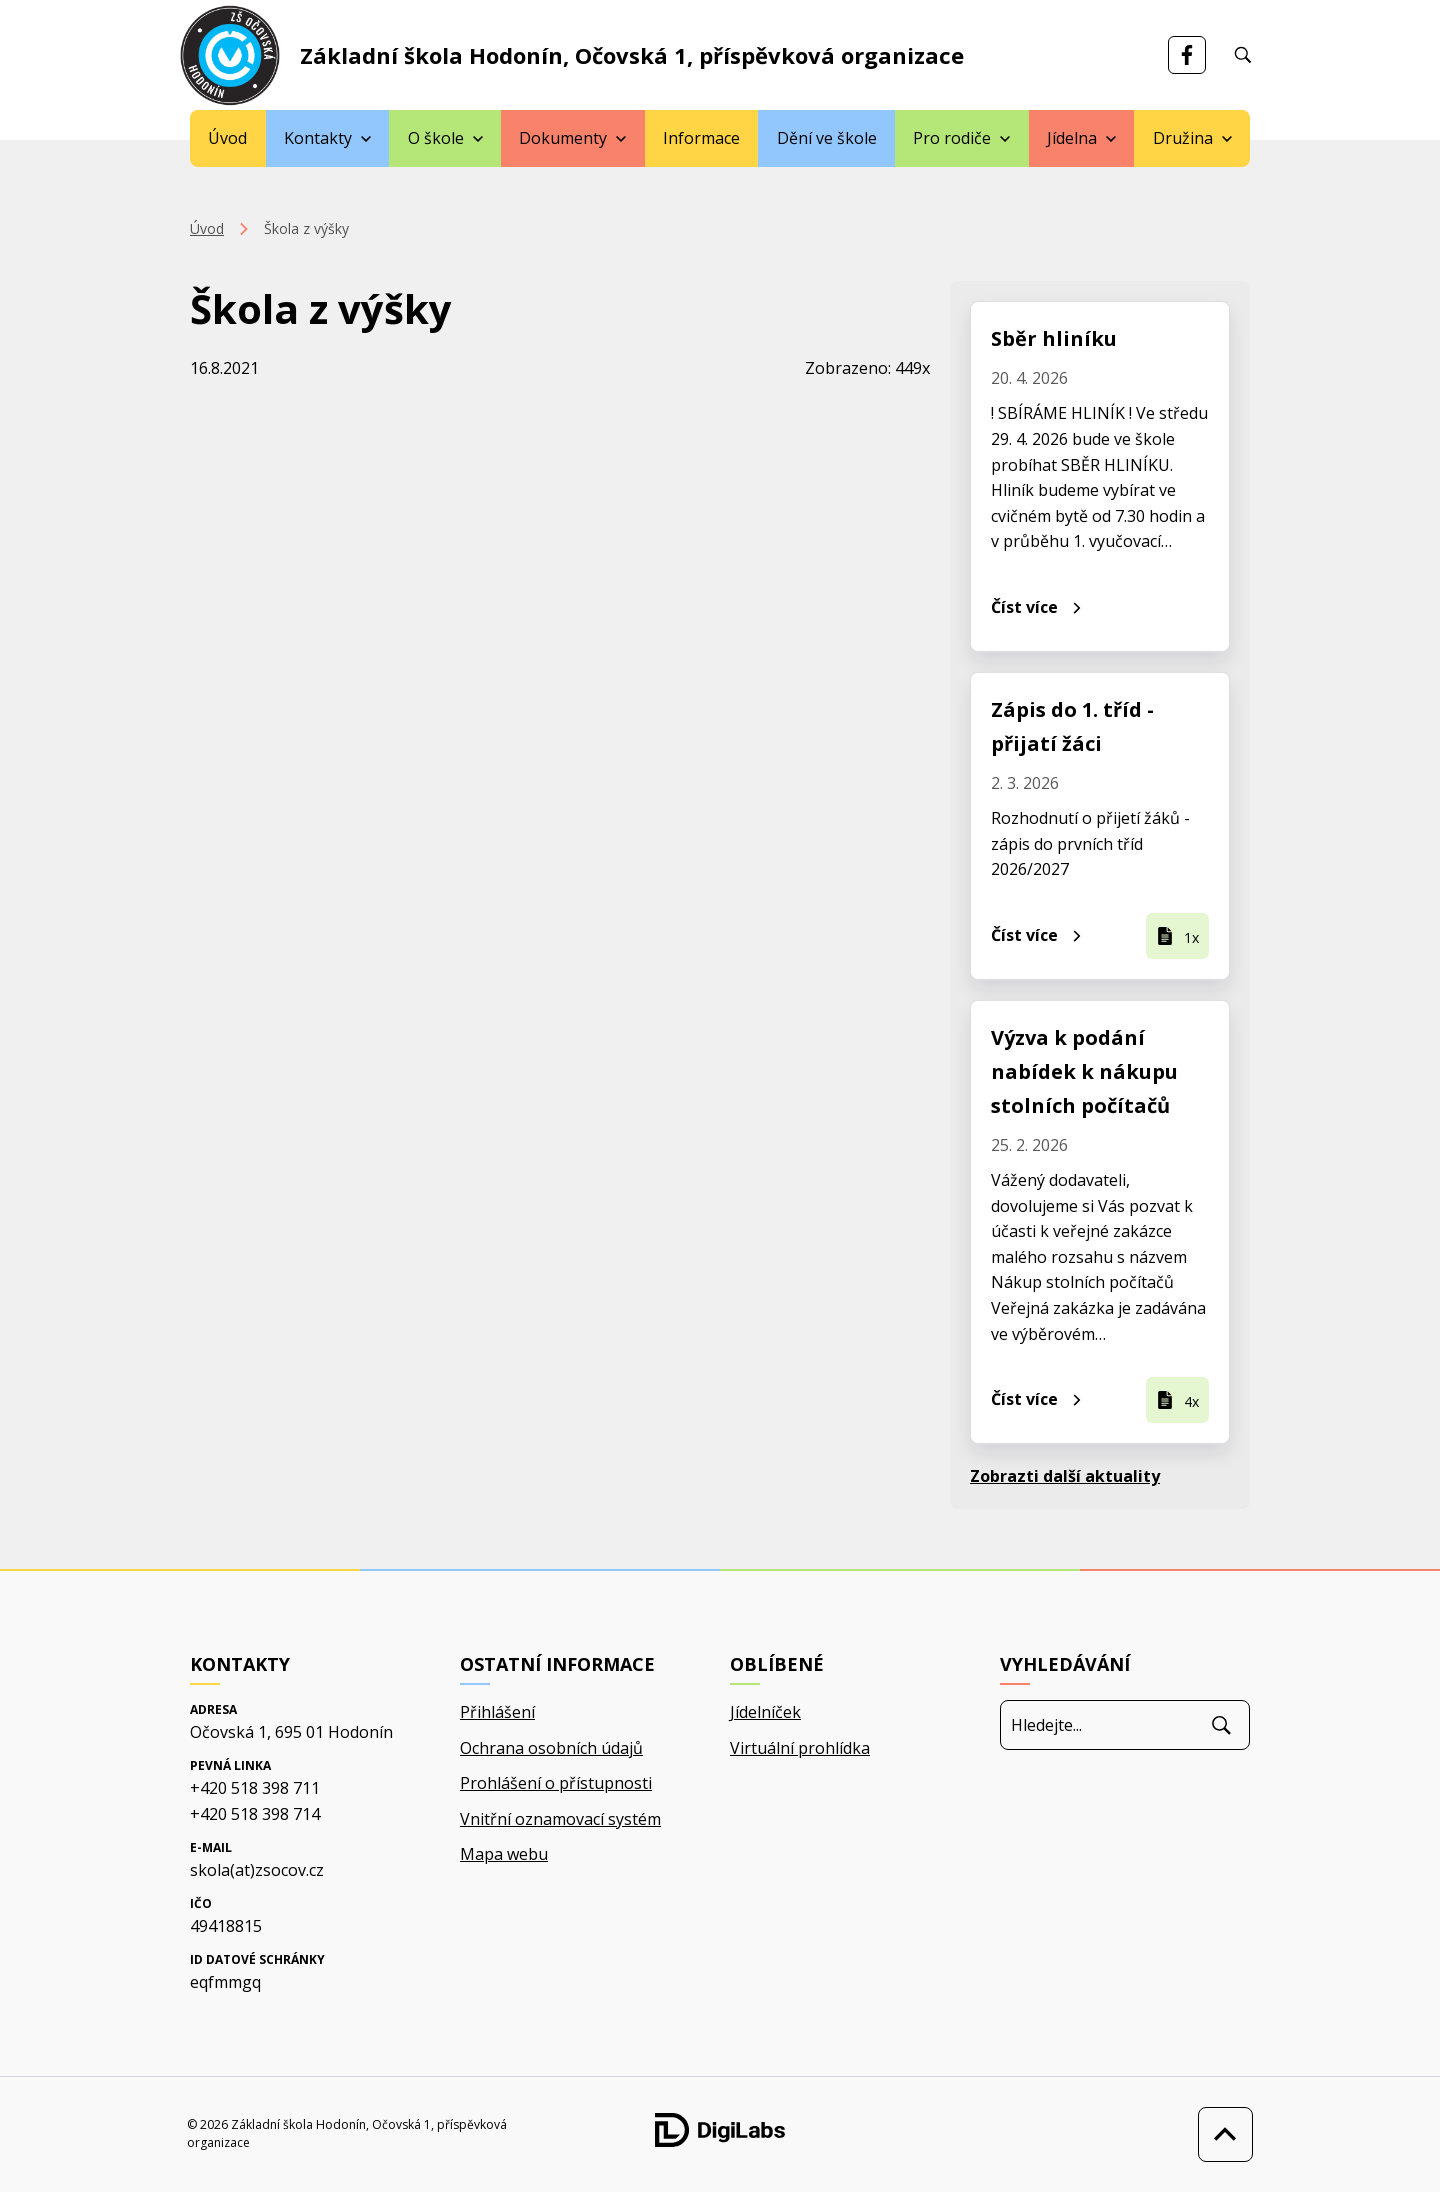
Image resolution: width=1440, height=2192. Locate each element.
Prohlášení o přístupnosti (556, 1783)
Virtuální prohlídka (800, 1748)
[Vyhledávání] (1243, 55)
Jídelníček (765, 1712)
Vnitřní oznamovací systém (560, 1819)
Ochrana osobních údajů (551, 1748)
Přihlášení (497, 1712)
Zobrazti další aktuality (1065, 1476)
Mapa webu (504, 1854)
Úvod (227, 138)
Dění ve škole (827, 138)
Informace (701, 138)
